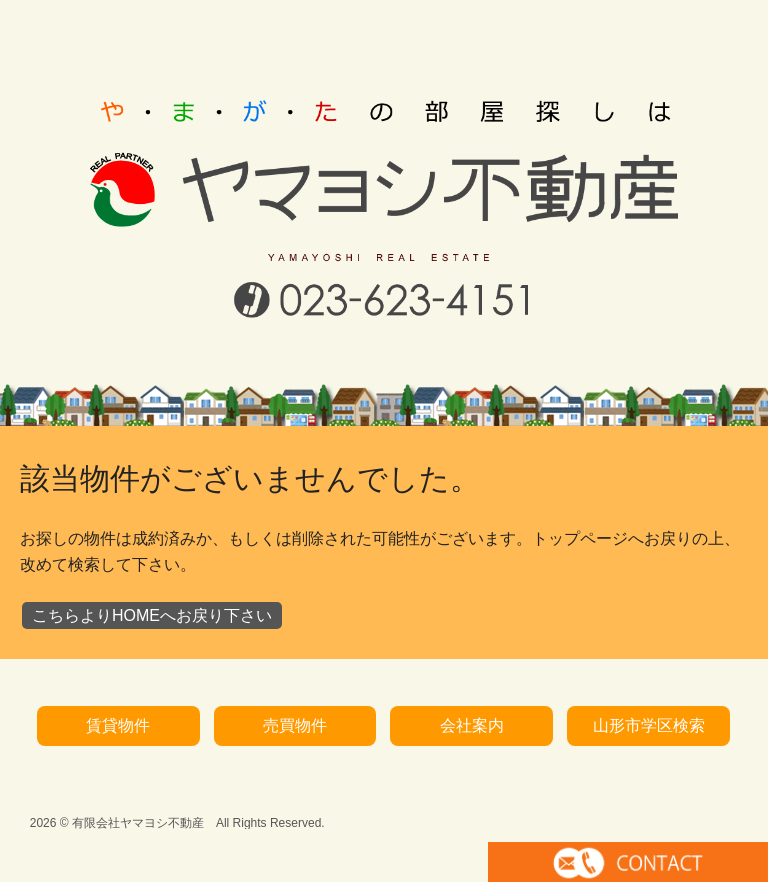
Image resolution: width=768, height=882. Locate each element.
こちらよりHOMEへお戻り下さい (152, 582)
